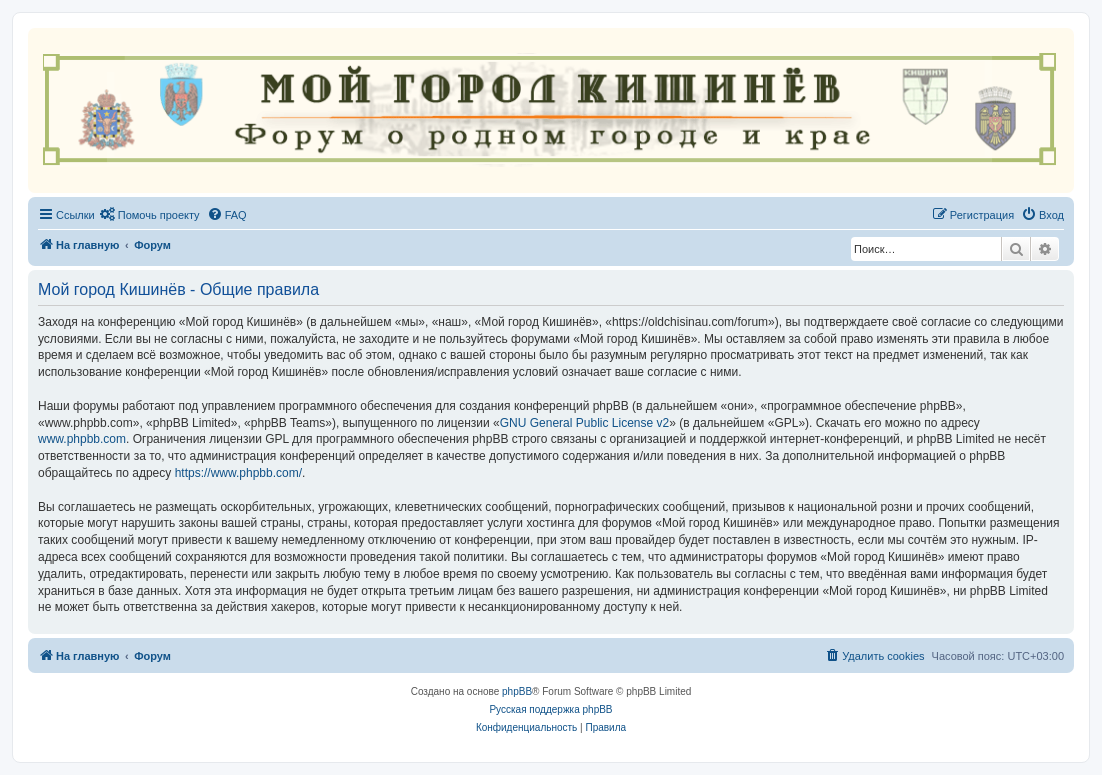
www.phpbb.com (82, 439)
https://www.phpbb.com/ (238, 473)
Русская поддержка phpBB (550, 709)
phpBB (517, 691)
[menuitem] (150, 215)
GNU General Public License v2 (584, 423)
